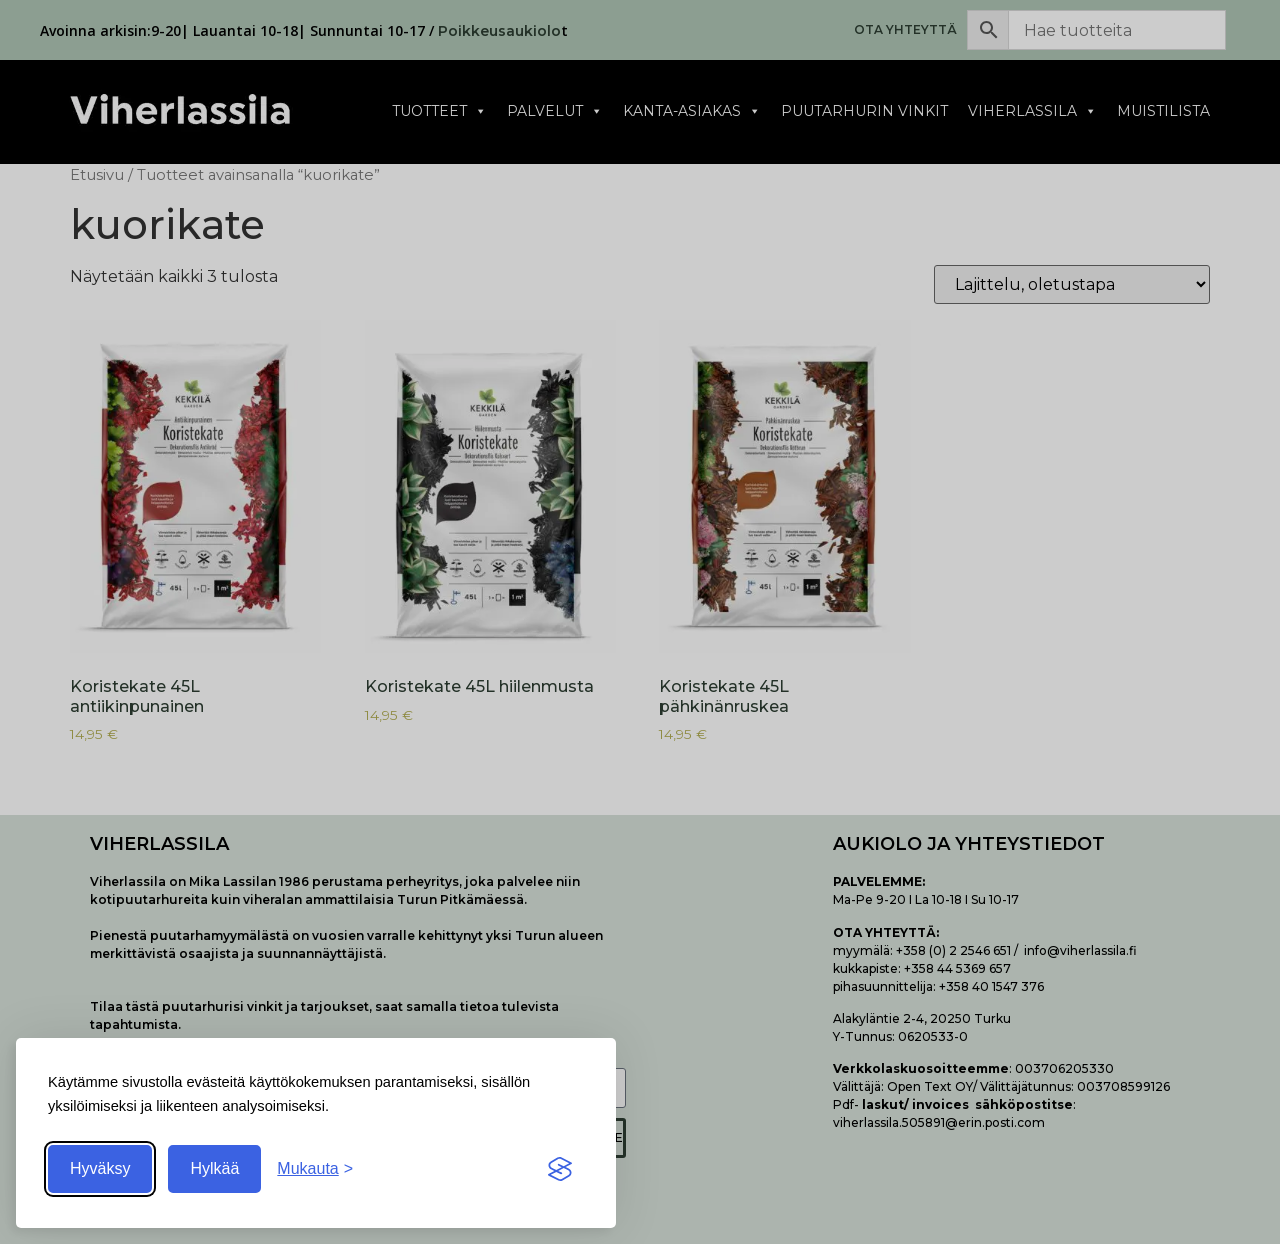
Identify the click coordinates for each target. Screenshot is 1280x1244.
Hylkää (214, 1168)
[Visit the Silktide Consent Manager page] (560, 1169)
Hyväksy (100, 1168)
